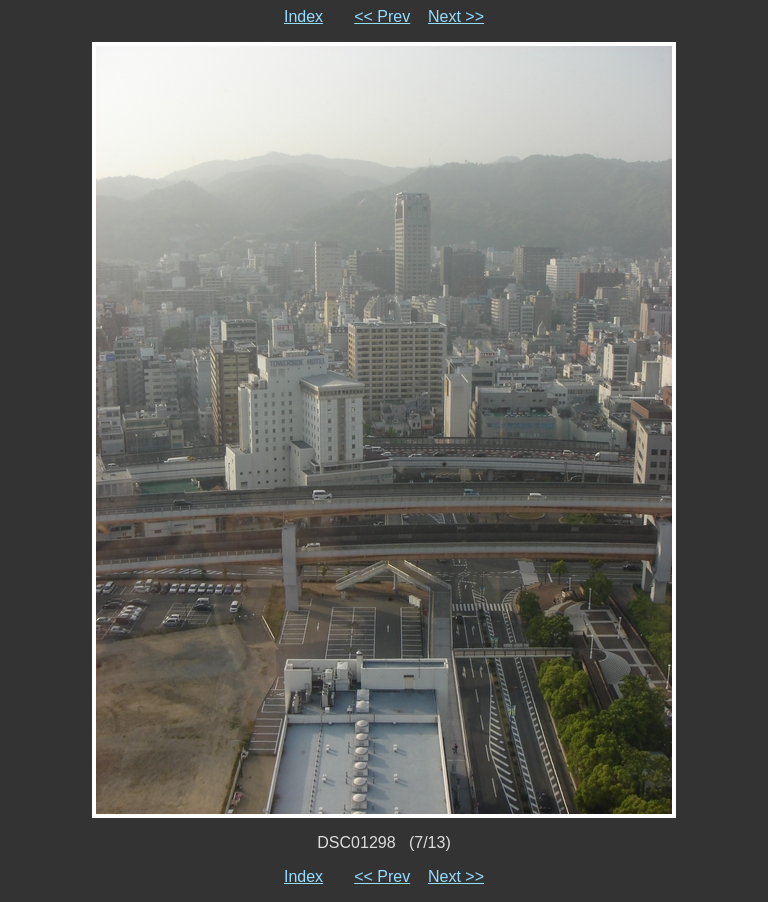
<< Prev (382, 16)
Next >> (456, 16)
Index (303, 16)
